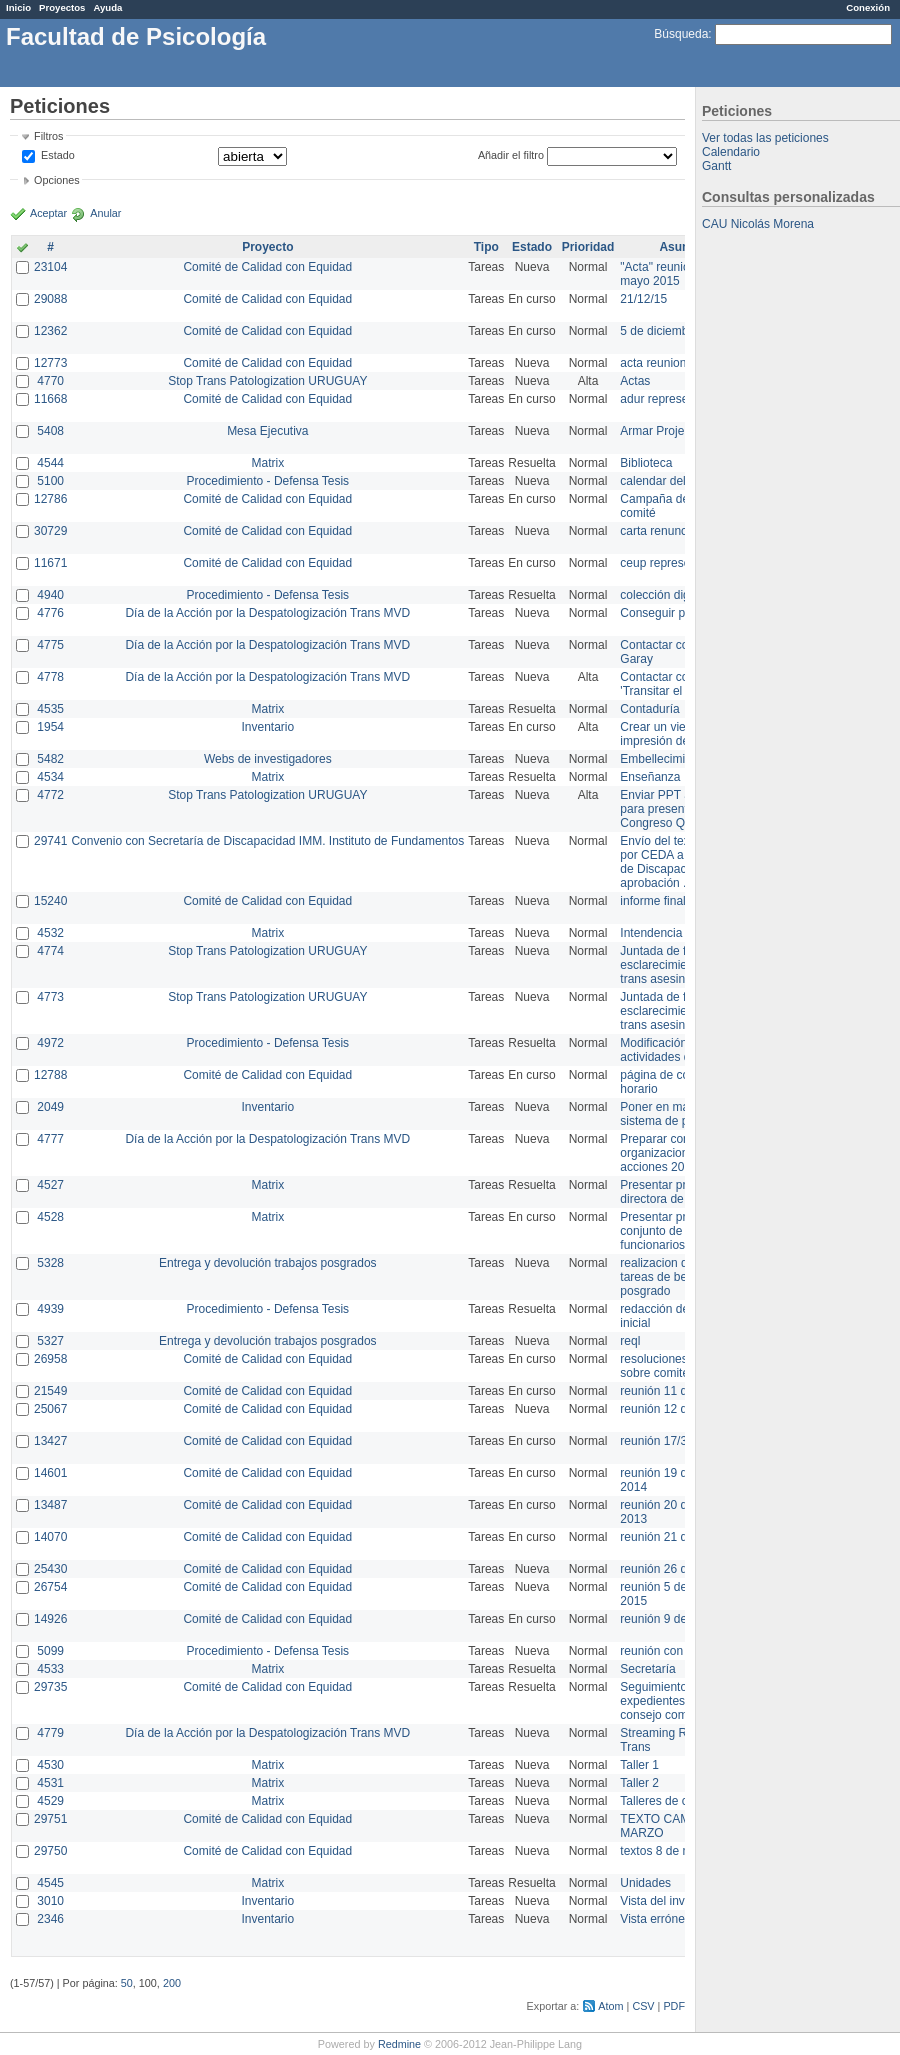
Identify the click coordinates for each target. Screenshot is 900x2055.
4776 (50, 613)
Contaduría (649, 709)
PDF (674, 2006)
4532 (50, 933)
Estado (58, 155)
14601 (50, 1473)
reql (630, 1341)
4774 (50, 951)
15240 (50, 901)
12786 (50, 499)
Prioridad (588, 247)
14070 (50, 1537)
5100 (50, 481)
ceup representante (671, 563)
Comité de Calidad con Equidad (267, 267)
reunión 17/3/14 (661, 1441)
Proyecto (267, 247)
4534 (50, 777)
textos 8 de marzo (667, 1851)
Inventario (267, 727)
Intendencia (651, 933)
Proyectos (62, 7)
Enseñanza (650, 777)
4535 (50, 709)
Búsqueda (681, 34)
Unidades (645, 1883)
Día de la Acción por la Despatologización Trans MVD (267, 613)
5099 (50, 1651)
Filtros (48, 136)
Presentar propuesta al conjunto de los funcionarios (680, 1231)
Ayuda (107, 7)
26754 (50, 1587)
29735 (50, 1687)
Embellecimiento (664, 759)
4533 (50, 1669)
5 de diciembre (659, 331)
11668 (50, 399)
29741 (50, 841)
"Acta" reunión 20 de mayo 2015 (674, 274)
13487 (50, 1505)
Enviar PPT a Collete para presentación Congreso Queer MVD (679, 809)
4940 (50, 595)
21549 (50, 1391)
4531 (50, 1783)
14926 (50, 1619)
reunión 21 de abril (669, 1537)
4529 (50, 1801)
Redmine (399, 2044)
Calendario (731, 152)
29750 (50, 1851)
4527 (50, 1185)
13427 (50, 1441)
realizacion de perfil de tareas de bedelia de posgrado (680, 1277)
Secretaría (647, 1669)
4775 (50, 645)
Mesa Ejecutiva (267, 431)
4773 (50, 997)
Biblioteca (646, 463)
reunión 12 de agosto (676, 1409)
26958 (50, 1359)
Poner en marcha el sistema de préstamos (678, 1114)
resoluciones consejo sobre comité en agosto (682, 1366)
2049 (50, 1107)
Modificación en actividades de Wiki (671, 1050)
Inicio (18, 7)
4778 (50, 677)
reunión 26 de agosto (676, 1569)
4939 (50, 1309)
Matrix (267, 463)
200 (172, 1983)
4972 (50, 1043)
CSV (643, 2006)
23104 (50, 267)
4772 (50, 795)
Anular (105, 213)
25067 (50, 1409)
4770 (50, 381)
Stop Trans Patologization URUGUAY (267, 381)
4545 (50, 1883)
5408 (50, 431)
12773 (50, 363)
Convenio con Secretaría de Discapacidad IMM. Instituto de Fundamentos (267, 841)
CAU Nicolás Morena (758, 224)
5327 (50, 1341)
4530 (50, 1765)
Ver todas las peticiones (765, 138)
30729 (50, 531)
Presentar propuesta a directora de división (679, 1192)
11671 (50, 563)
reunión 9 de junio (667, 1619)
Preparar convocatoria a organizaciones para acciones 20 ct (684, 1153)
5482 (50, 759)
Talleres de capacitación (684, 1801)
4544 (50, 463)
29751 (50, 1819)
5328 (50, 1263)
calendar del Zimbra (673, 481)
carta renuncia (658, 531)
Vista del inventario (670, 1901)
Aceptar (48, 213)
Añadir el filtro (511, 155)
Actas (635, 381)
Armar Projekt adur (670, 431)
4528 (50, 1217)
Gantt (716, 166)
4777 (50, 1139)
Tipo (486, 247)
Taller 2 (639, 1783)
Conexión (868, 7)
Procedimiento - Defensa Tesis (268, 481)
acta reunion (653, 363)
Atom (610, 2006)
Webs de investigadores (268, 759)
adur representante (670, 399)
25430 (50, 1569)
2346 (50, 1919)
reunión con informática (682, 1651)
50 (127, 1983)
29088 (50, 299)
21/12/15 (643, 299)
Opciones (57, 180)
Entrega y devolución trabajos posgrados (267, 1263)
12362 (50, 331)
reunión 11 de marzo (675, 1391)
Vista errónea (655, 1919)
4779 (50, 1733)
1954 (50, 727)
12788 (50, 1075)
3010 (50, 1901)
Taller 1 (639, 1765)
